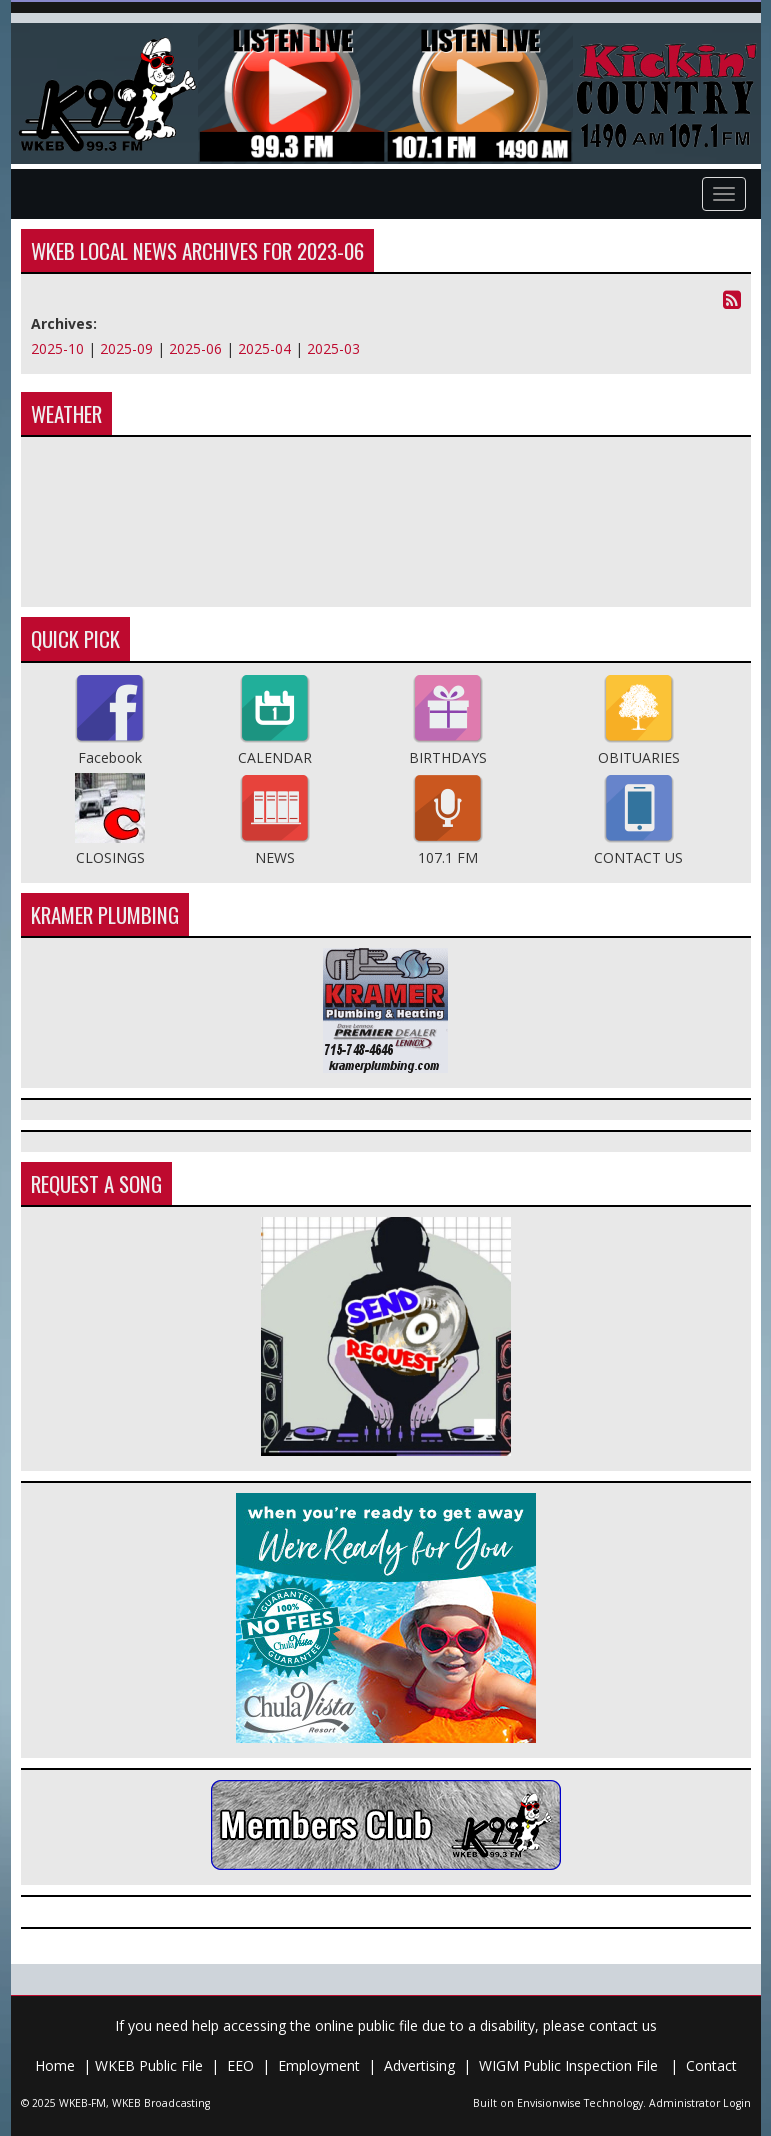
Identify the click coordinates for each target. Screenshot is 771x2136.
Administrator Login (700, 2103)
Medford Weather (386, 522)
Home (55, 2065)
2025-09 (126, 348)
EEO (240, 2065)
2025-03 (333, 348)
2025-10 (57, 348)
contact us (623, 2025)
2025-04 (264, 348)
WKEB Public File (149, 2065)
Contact (711, 2065)
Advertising (419, 2065)
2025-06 (195, 348)
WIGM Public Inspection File (570, 2065)
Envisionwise (549, 2103)
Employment (319, 2065)
